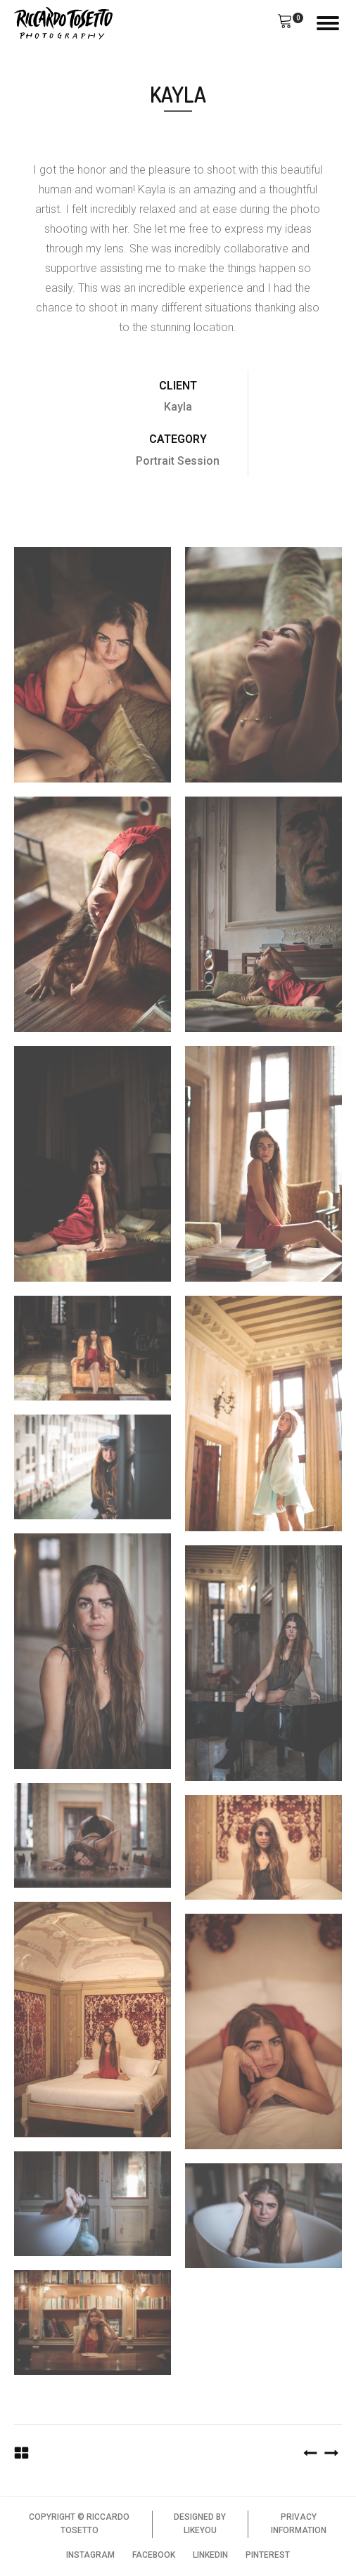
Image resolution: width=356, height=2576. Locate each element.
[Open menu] (328, 23)
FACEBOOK (153, 2555)
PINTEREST (268, 2555)
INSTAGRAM (90, 2555)
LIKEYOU (200, 2530)
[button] (285, 23)
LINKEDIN (210, 2555)
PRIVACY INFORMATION (298, 2523)
